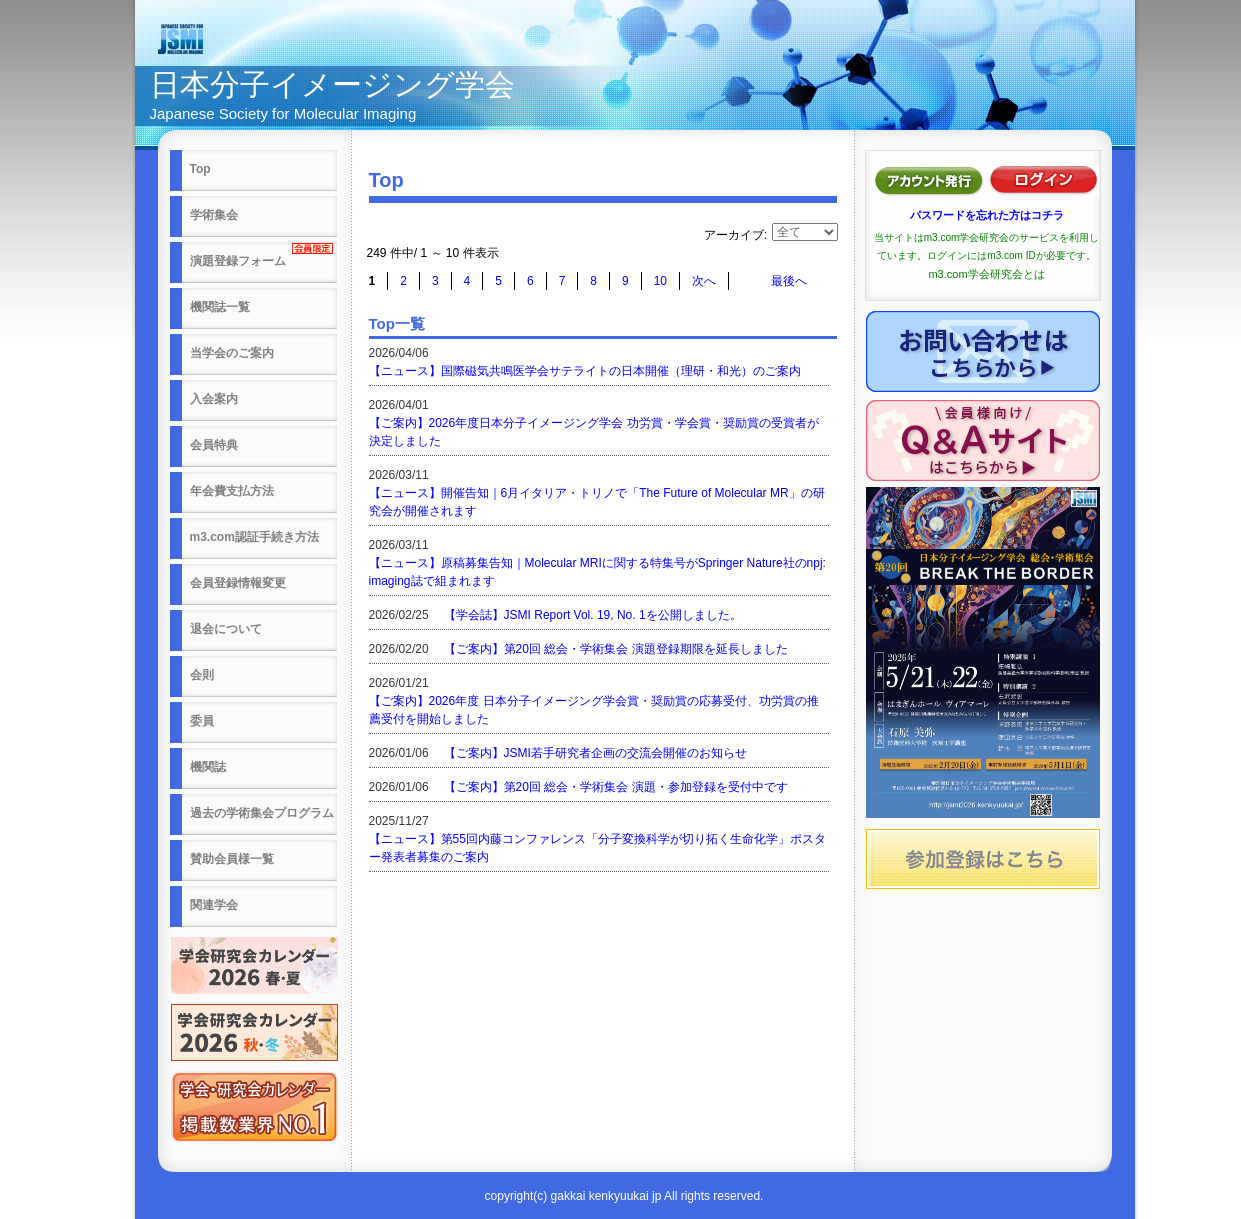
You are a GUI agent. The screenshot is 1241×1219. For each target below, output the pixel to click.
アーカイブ (734, 235)
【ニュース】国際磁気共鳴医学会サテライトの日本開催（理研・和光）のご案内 (585, 371)
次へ (704, 281)
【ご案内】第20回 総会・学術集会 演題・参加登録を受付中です (616, 787)
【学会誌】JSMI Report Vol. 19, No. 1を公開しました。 (593, 615)
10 (660, 281)
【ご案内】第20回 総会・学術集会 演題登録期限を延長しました (616, 649)
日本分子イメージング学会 (332, 84)
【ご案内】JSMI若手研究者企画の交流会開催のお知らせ (595, 753)
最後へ (789, 281)
